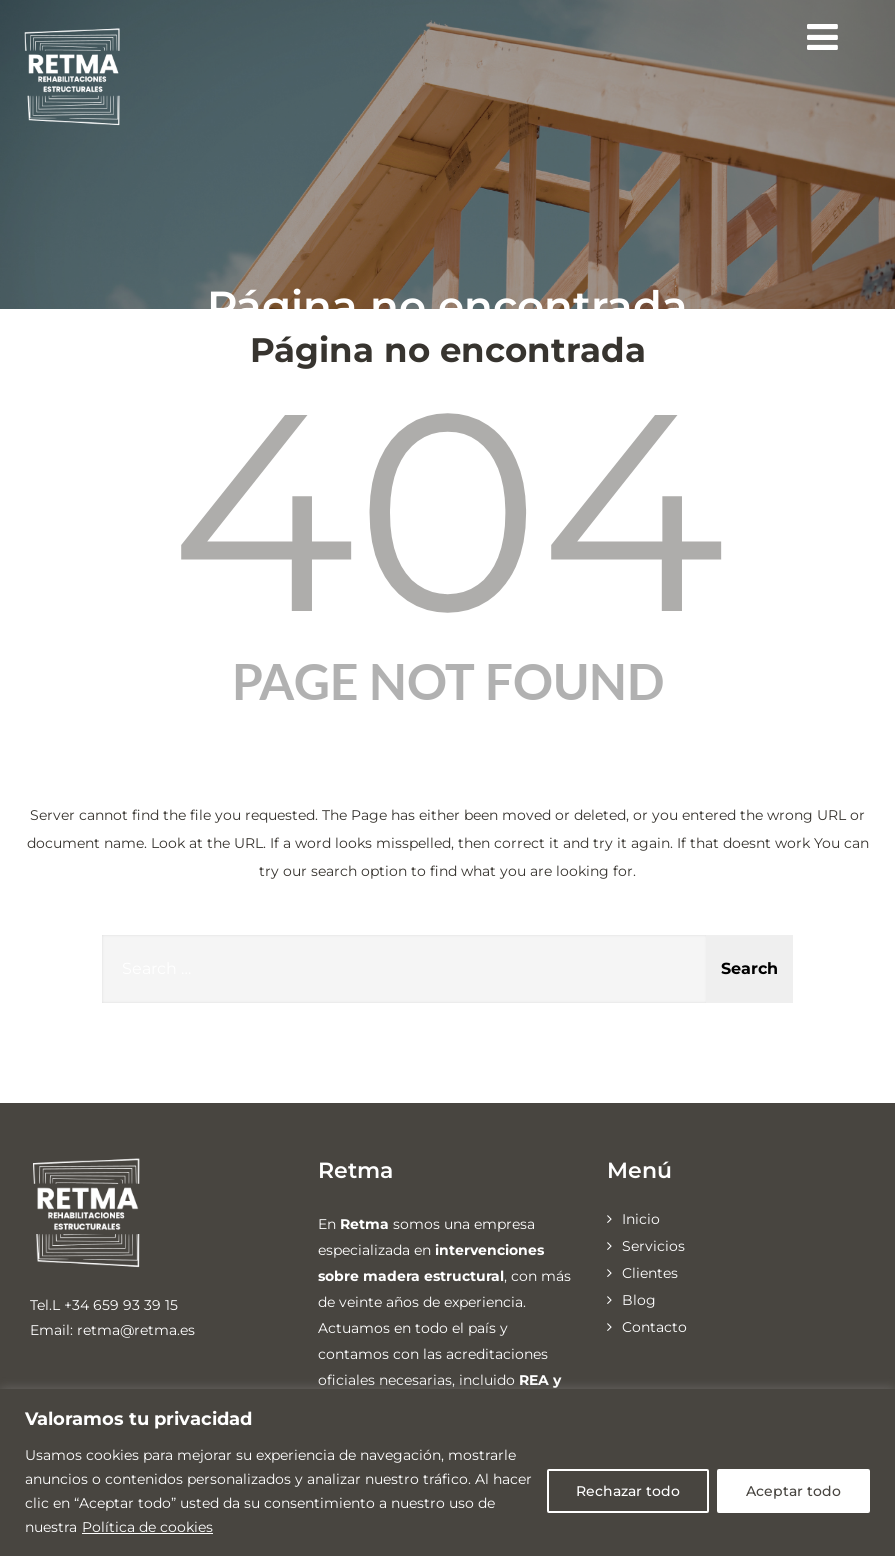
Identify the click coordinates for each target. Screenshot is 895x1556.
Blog (639, 1300)
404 (447, 510)
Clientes (650, 1273)
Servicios (653, 1246)
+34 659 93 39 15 (121, 1305)
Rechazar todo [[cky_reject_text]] (628, 1491)
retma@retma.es (136, 1330)
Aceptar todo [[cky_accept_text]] (793, 1491)
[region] (447, 1472)
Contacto (654, 1327)
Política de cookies (147, 1527)
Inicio (641, 1219)
